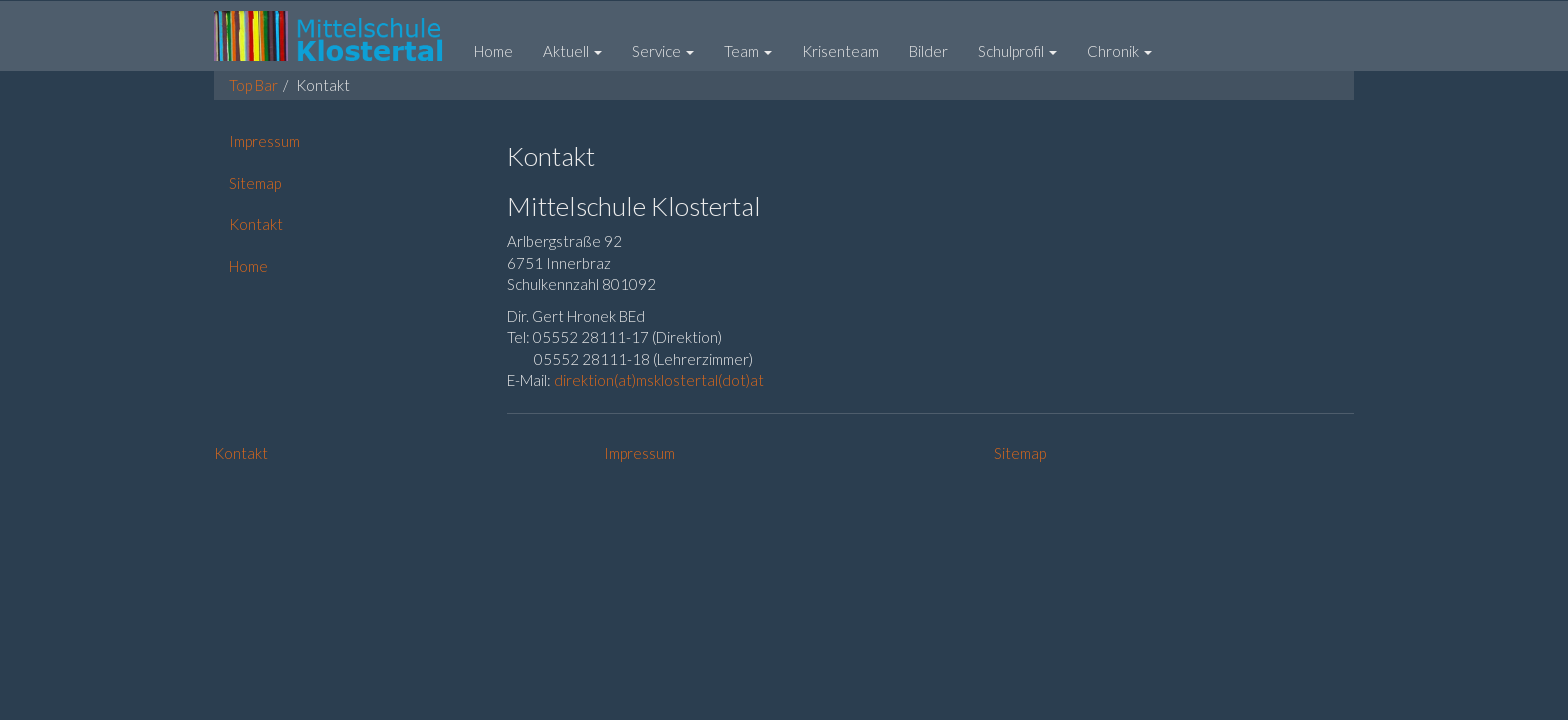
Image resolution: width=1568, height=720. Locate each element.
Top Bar (253, 85)
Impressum (639, 453)
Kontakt (241, 453)
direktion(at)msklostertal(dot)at (659, 380)
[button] (572, 51)
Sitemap (1020, 453)
